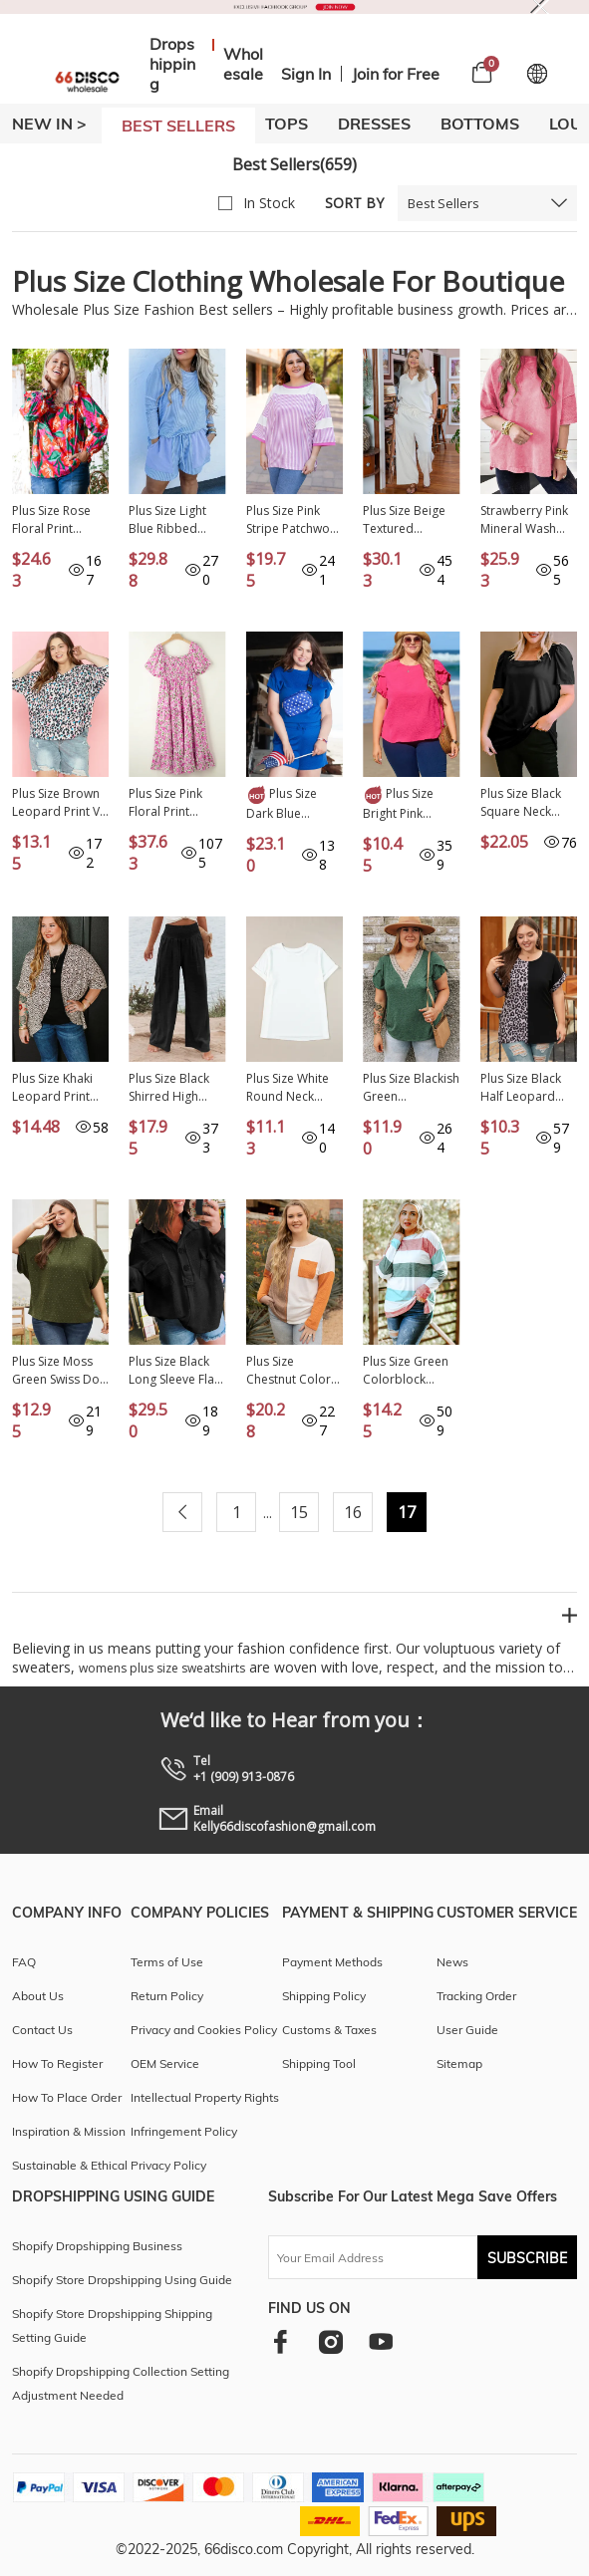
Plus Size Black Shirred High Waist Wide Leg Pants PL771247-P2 (175, 1088)
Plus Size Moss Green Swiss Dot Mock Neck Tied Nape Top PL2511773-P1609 (58, 1371)
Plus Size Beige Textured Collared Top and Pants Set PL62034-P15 (404, 520)
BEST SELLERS (178, 125)
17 (407, 1512)
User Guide (467, 2029)
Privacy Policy (168, 2165)
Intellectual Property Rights (205, 2097)
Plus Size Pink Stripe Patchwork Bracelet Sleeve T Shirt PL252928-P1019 (294, 520)
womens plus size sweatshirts (162, 1668)
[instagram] (330, 2341)
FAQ (24, 1961)
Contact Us (42, 2029)
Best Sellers (443, 203)
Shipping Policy (324, 1995)
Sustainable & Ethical (70, 2165)
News (452, 1961)
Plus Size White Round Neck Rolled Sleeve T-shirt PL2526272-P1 (293, 1088)
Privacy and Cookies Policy (204, 2029)
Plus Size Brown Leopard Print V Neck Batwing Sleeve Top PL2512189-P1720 (56, 803)
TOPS (286, 123)
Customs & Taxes (329, 2029)
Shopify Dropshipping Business (97, 2245)
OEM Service (165, 2063)
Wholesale (243, 64)
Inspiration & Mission (69, 2131)
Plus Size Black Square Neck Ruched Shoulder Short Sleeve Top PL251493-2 (528, 803)
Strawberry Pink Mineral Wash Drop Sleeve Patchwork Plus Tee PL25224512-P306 (528, 520)
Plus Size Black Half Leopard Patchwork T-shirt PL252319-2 (527, 1088)
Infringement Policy (184, 2131)
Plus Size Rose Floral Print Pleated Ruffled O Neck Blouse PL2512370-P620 (59, 520)
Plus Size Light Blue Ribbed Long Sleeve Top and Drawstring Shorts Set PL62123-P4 (175, 520)
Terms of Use (167, 1961)
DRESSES (374, 123)
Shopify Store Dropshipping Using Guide (122, 2279)
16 (353, 1512)
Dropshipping (172, 64)
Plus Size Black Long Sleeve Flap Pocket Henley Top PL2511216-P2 (175, 1371)
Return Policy (167, 1995)
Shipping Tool (319, 2063)
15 (299, 1512)
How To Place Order (67, 2097)
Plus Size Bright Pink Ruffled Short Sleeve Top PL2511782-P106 (409, 804)
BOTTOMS (480, 123)
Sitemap (459, 2063)
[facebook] (280, 2341)
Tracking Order (476, 1995)
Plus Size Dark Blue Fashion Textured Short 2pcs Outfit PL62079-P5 (288, 804)
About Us (38, 1995)
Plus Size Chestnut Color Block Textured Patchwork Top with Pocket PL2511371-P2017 (288, 1371)
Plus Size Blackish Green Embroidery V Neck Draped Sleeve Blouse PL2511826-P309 (411, 1088)
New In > (49, 123)
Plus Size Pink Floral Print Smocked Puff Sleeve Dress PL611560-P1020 (175, 803)
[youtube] (381, 2341)
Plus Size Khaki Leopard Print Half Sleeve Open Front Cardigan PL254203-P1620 (60, 1088)
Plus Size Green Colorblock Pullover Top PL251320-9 (405, 1371)
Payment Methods (332, 1961)
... (267, 1512)
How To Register (57, 2063)
